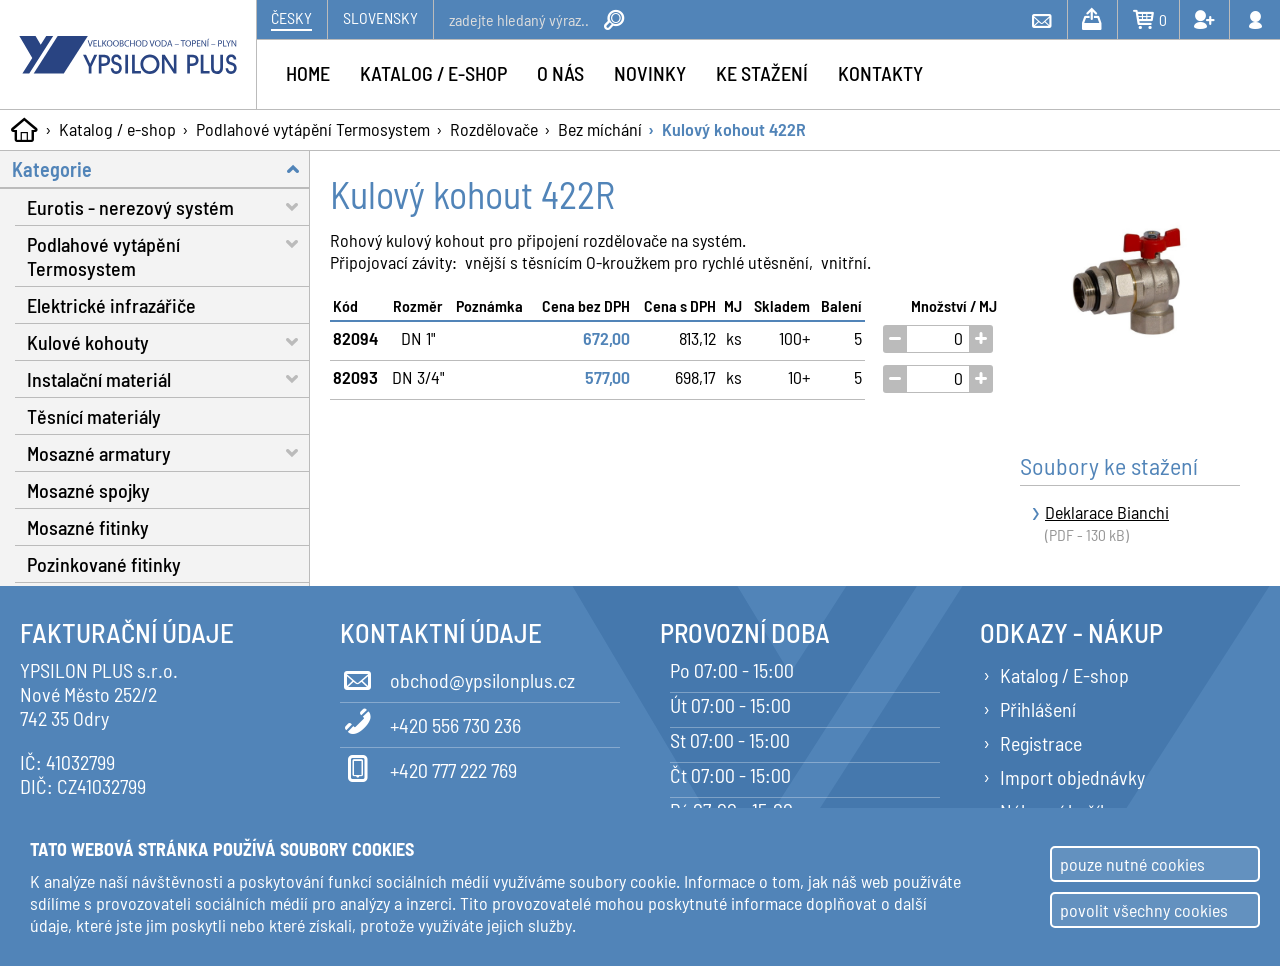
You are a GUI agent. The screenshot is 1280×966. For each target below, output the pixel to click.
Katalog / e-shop (117, 129)
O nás (560, 73)
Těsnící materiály (94, 416)
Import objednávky (1072, 777)
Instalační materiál (168, 378)
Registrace (1041, 743)
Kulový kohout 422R (734, 129)
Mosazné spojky (88, 490)
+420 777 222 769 (428, 767)
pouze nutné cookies (1132, 864)
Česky (291, 17)
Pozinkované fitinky (104, 564)
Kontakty (880, 73)
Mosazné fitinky (88, 527)
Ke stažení (762, 73)
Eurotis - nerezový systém (168, 206)
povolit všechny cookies (1144, 910)
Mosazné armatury (168, 452)
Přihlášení (1038, 709)
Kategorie (161, 168)
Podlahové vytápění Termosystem (313, 129)
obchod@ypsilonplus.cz (457, 677)
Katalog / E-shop (1064, 675)
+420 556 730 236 (430, 722)
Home (308, 73)
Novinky (650, 73)
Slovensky (380, 17)
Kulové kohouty (168, 341)
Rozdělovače (494, 129)
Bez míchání (600, 129)
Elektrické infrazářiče (111, 305)
